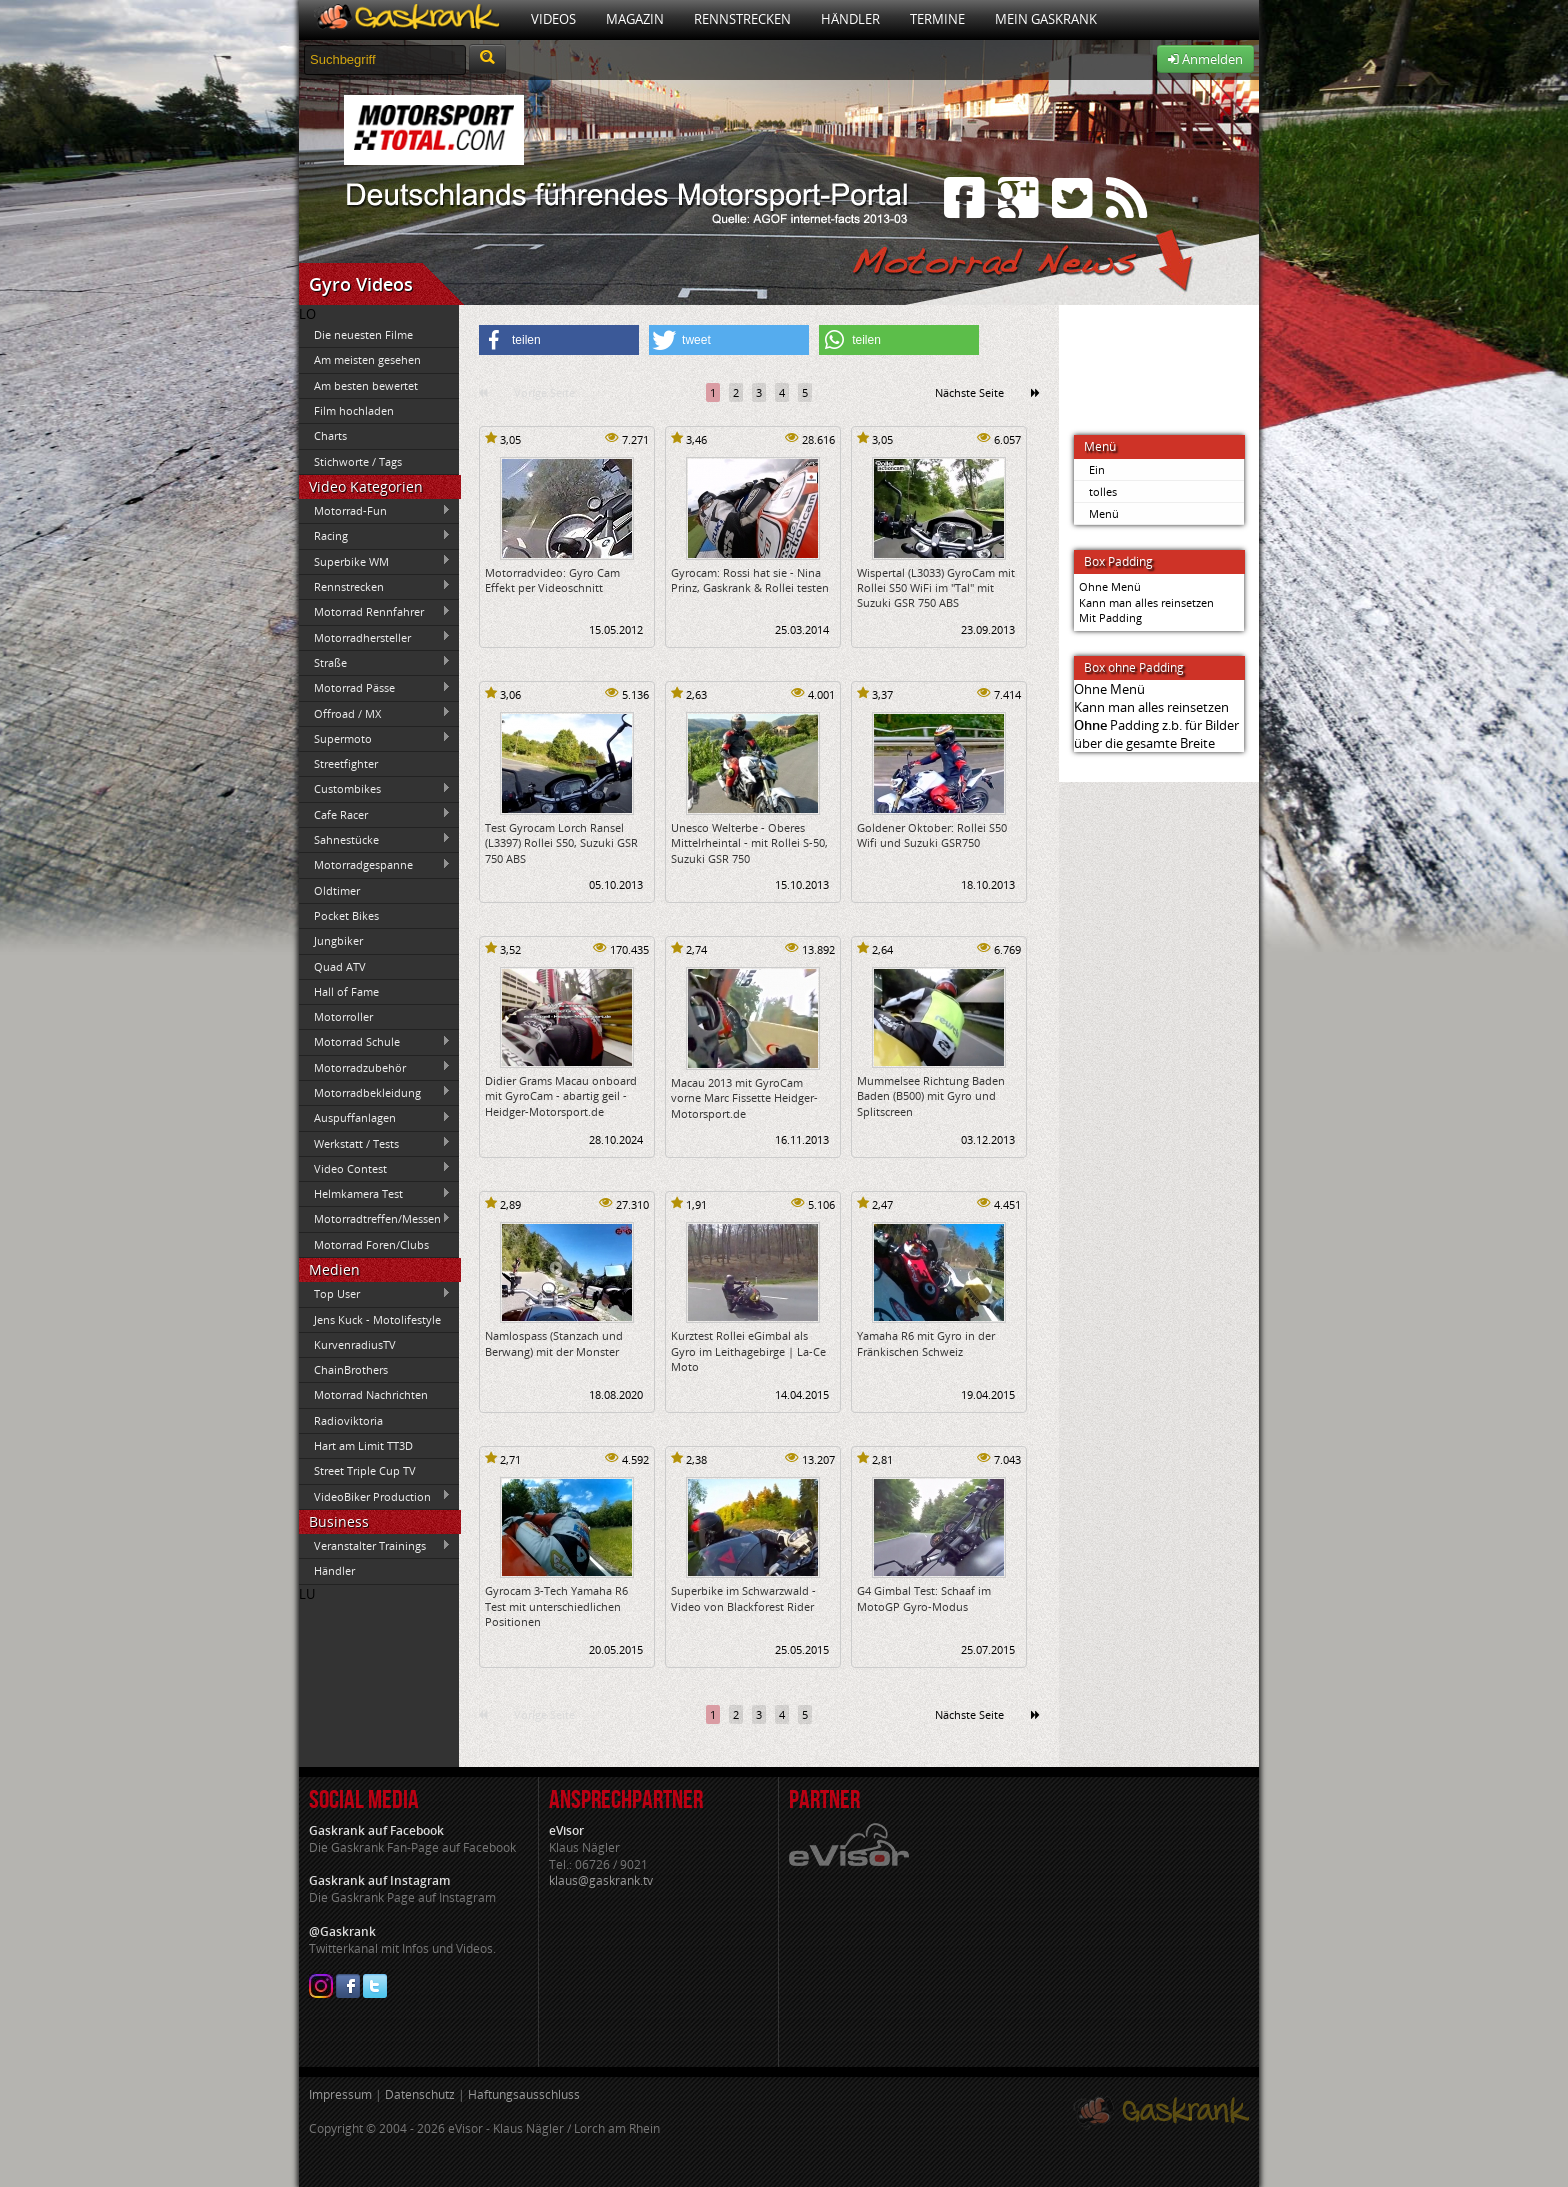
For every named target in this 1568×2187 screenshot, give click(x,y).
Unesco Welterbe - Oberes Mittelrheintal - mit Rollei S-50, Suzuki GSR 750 (749, 843)
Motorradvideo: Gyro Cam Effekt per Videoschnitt (552, 580)
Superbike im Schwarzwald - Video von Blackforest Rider (743, 1598)
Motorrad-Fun (375, 511)
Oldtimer (337, 890)
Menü (1104, 513)
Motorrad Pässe (375, 688)
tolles (1103, 491)
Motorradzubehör (375, 1067)
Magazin (635, 19)
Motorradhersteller (375, 637)
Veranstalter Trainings (375, 1546)
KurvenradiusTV (355, 1344)
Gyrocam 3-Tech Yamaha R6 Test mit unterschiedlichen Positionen (556, 1606)
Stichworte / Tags (358, 461)
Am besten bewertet (366, 385)
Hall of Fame (346, 991)
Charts (330, 435)
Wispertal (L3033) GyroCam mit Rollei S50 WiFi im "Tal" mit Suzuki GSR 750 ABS (936, 588)
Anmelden (1205, 59)
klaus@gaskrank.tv (601, 1880)
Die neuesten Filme (363, 334)
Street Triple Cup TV (365, 1470)
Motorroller (343, 1016)
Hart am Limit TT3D (363, 1445)
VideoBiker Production (375, 1496)
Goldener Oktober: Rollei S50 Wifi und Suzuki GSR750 (932, 835)
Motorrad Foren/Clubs (371, 1244)
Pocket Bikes (346, 915)
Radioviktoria (348, 1420)
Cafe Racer (375, 814)
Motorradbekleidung (375, 1092)
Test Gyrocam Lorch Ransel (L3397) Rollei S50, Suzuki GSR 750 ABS (561, 843)
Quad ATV (340, 966)
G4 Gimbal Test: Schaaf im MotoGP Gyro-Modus (924, 1598)
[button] (559, 340)
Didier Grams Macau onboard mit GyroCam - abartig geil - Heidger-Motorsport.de (561, 1096)
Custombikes (375, 789)
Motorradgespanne (375, 865)
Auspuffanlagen (375, 1118)
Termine (937, 19)
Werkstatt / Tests (375, 1143)
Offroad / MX (375, 713)
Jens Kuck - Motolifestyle (377, 1319)
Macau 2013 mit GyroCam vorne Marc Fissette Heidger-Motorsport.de (744, 1098)
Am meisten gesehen (367, 359)
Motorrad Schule (375, 1042)
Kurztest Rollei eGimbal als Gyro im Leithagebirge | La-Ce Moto (748, 1351)
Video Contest (375, 1168)
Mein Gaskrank (1046, 19)
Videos (553, 19)
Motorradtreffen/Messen (375, 1219)
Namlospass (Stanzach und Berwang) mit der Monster (554, 1343)
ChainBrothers (351, 1369)
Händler (850, 19)
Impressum (340, 2094)
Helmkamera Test (375, 1194)
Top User (375, 1294)
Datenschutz (420, 2094)
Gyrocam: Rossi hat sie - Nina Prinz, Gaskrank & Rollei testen (750, 580)
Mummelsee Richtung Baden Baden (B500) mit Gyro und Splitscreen (931, 1096)
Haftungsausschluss (524, 2094)
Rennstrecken (742, 19)
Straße (375, 662)
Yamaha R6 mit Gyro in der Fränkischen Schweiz (926, 1343)
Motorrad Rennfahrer (375, 612)
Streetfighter (346, 763)
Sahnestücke (375, 839)
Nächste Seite (969, 392)
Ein (1097, 469)
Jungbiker (338, 940)
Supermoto (375, 738)
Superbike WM (375, 561)
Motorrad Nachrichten (371, 1394)
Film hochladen (354, 410)
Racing (375, 536)
